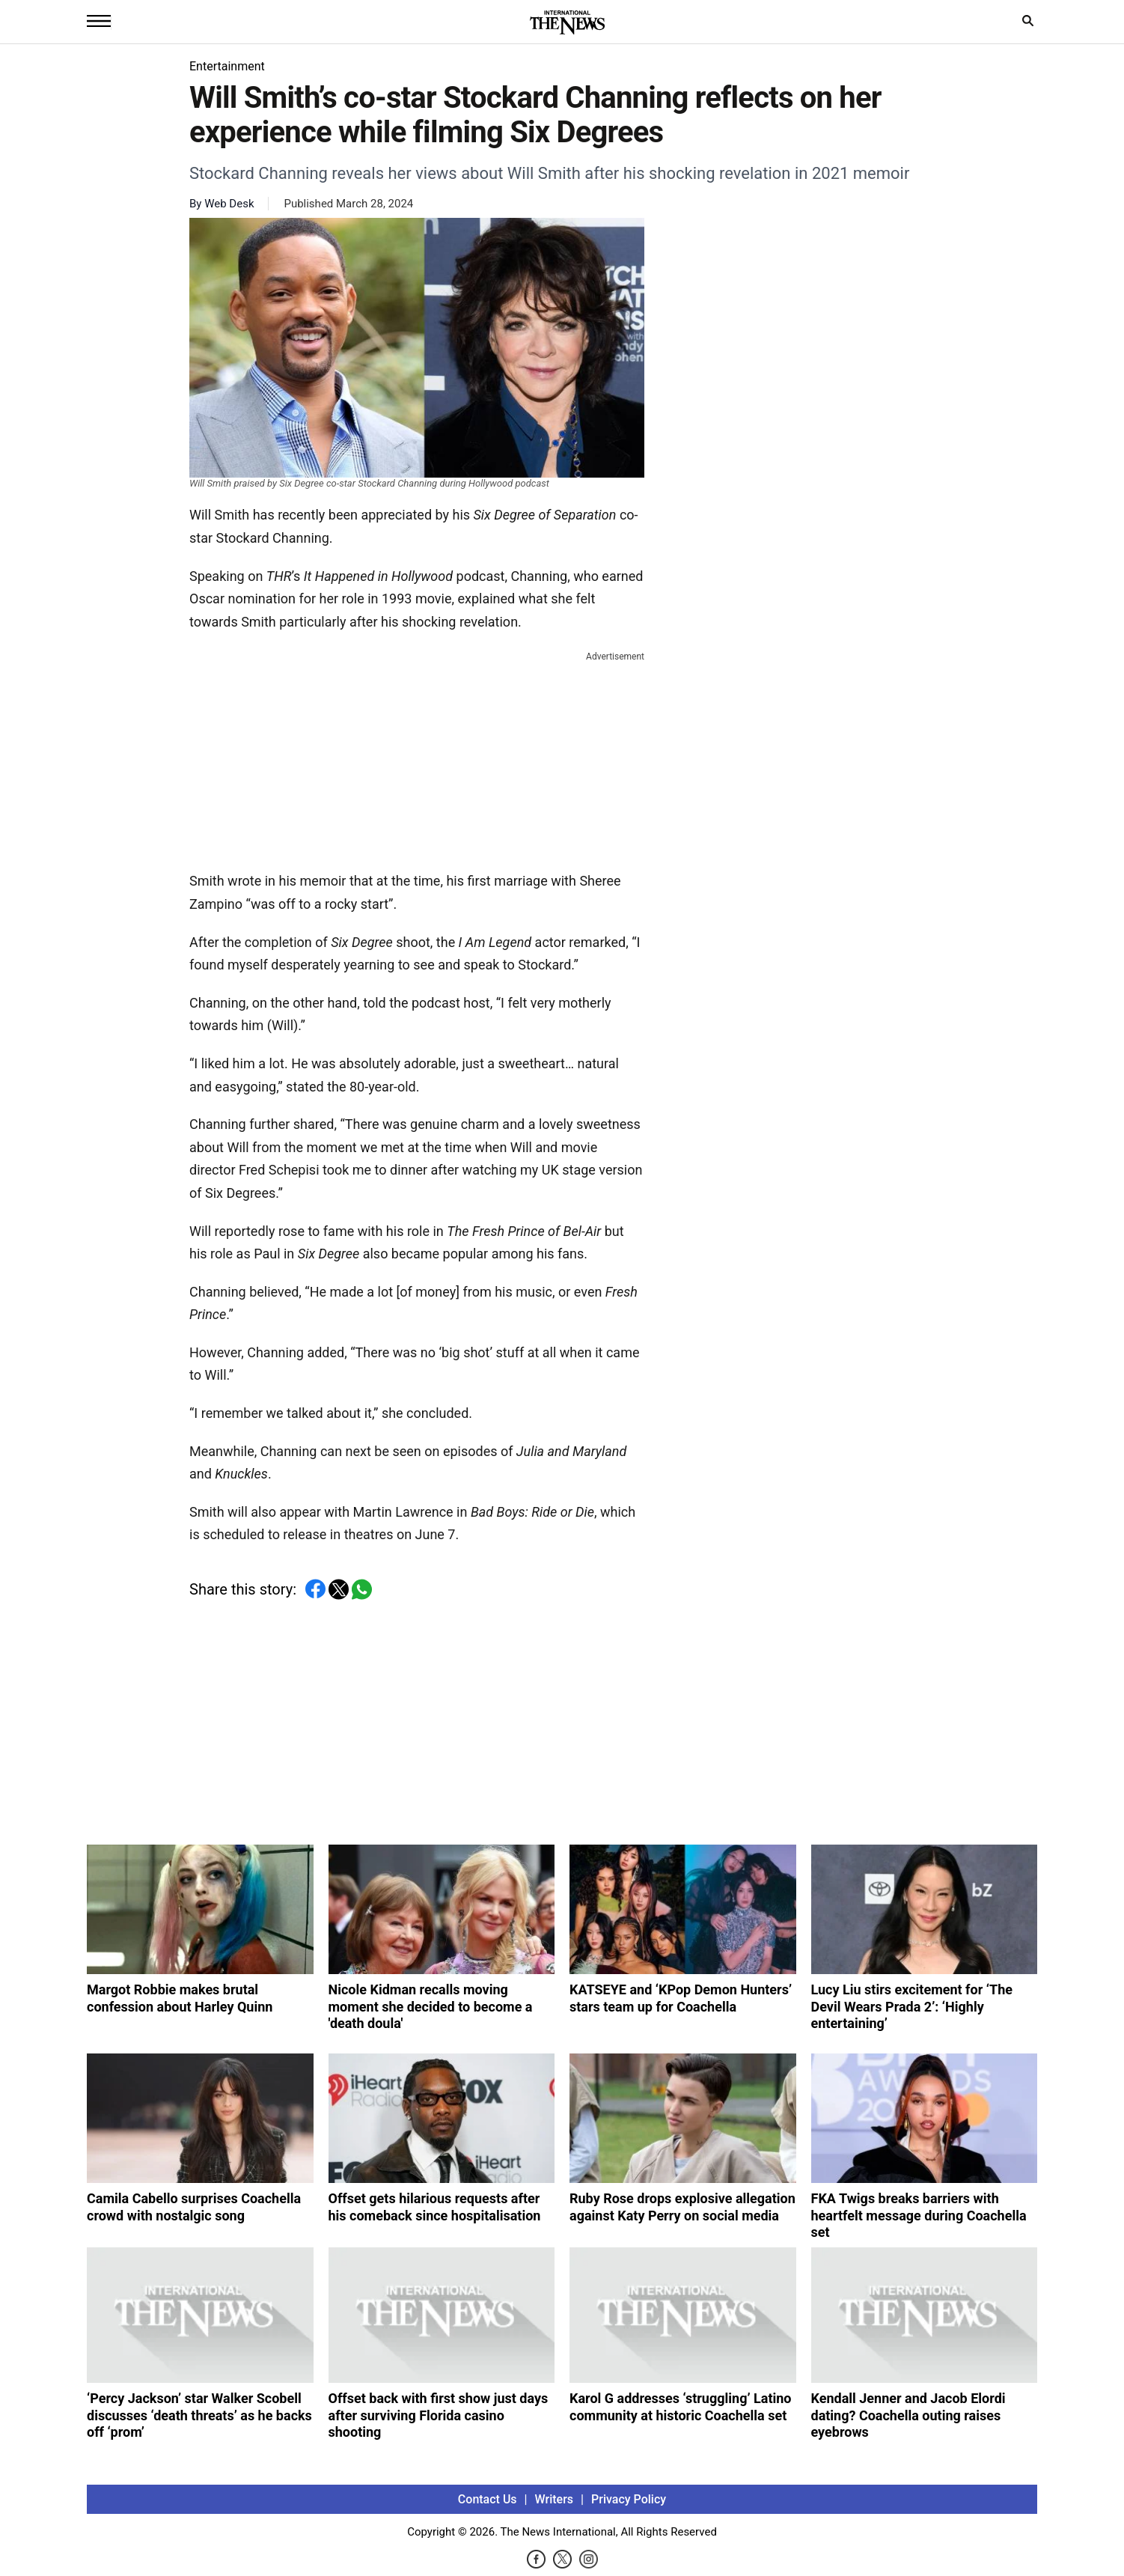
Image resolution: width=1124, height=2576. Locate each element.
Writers (554, 2499)
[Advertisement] (417, 758)
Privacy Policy (628, 2499)
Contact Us (487, 2499)
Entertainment (227, 66)
